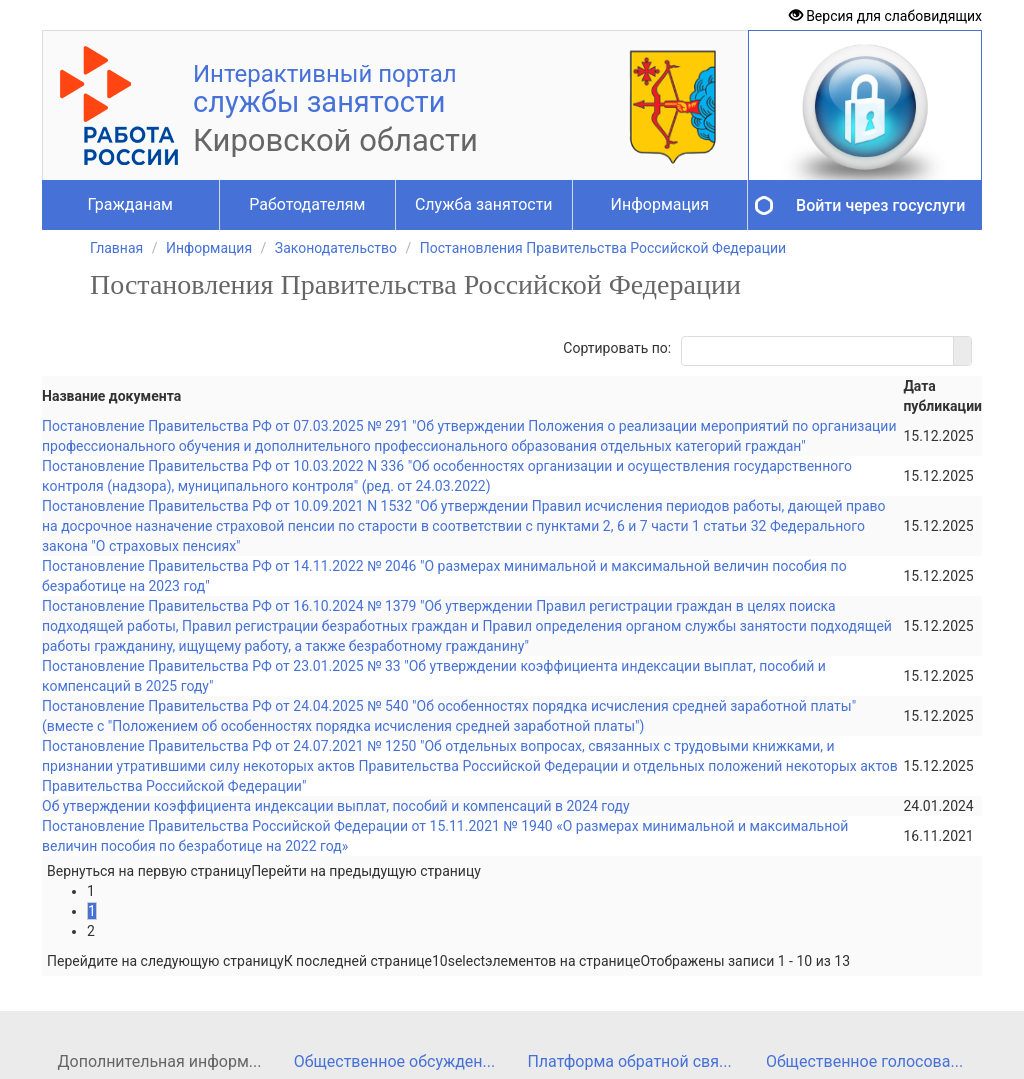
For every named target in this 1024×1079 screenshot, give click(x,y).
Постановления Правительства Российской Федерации (603, 248)
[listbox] (458, 961)
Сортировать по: (617, 348)
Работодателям (307, 204)
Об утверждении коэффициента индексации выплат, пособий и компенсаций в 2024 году (336, 806)
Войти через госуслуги (880, 205)
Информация (660, 204)
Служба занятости (484, 204)
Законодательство (336, 248)
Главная (116, 248)
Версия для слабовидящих (885, 16)
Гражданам (130, 204)
